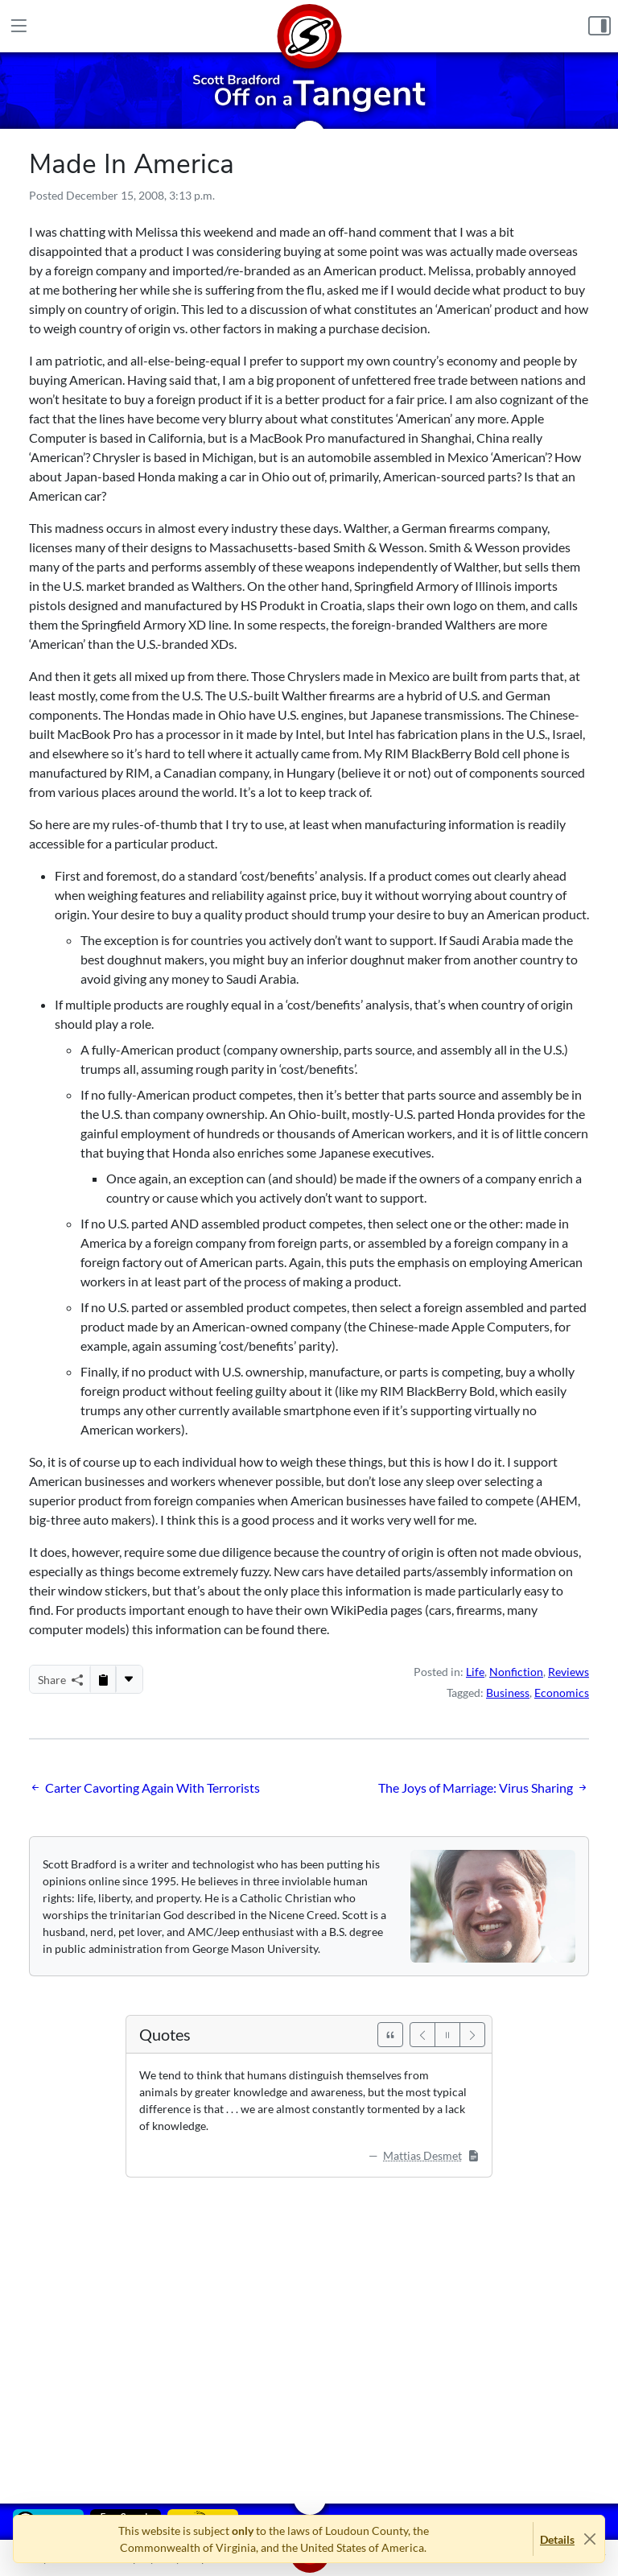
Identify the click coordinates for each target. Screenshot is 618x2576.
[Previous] (422, 2034)
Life (475, 1671)
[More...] (128, 1679)
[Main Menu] (18, 26)
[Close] (589, 2539)
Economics (561, 1692)
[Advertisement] (309, 2329)
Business (507, 1692)
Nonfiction (516, 1671)
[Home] (309, 26)
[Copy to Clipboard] (103, 1679)
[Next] (472, 2034)
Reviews (568, 1671)
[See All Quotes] (390, 2034)
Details (557, 2539)
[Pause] (447, 2034)
